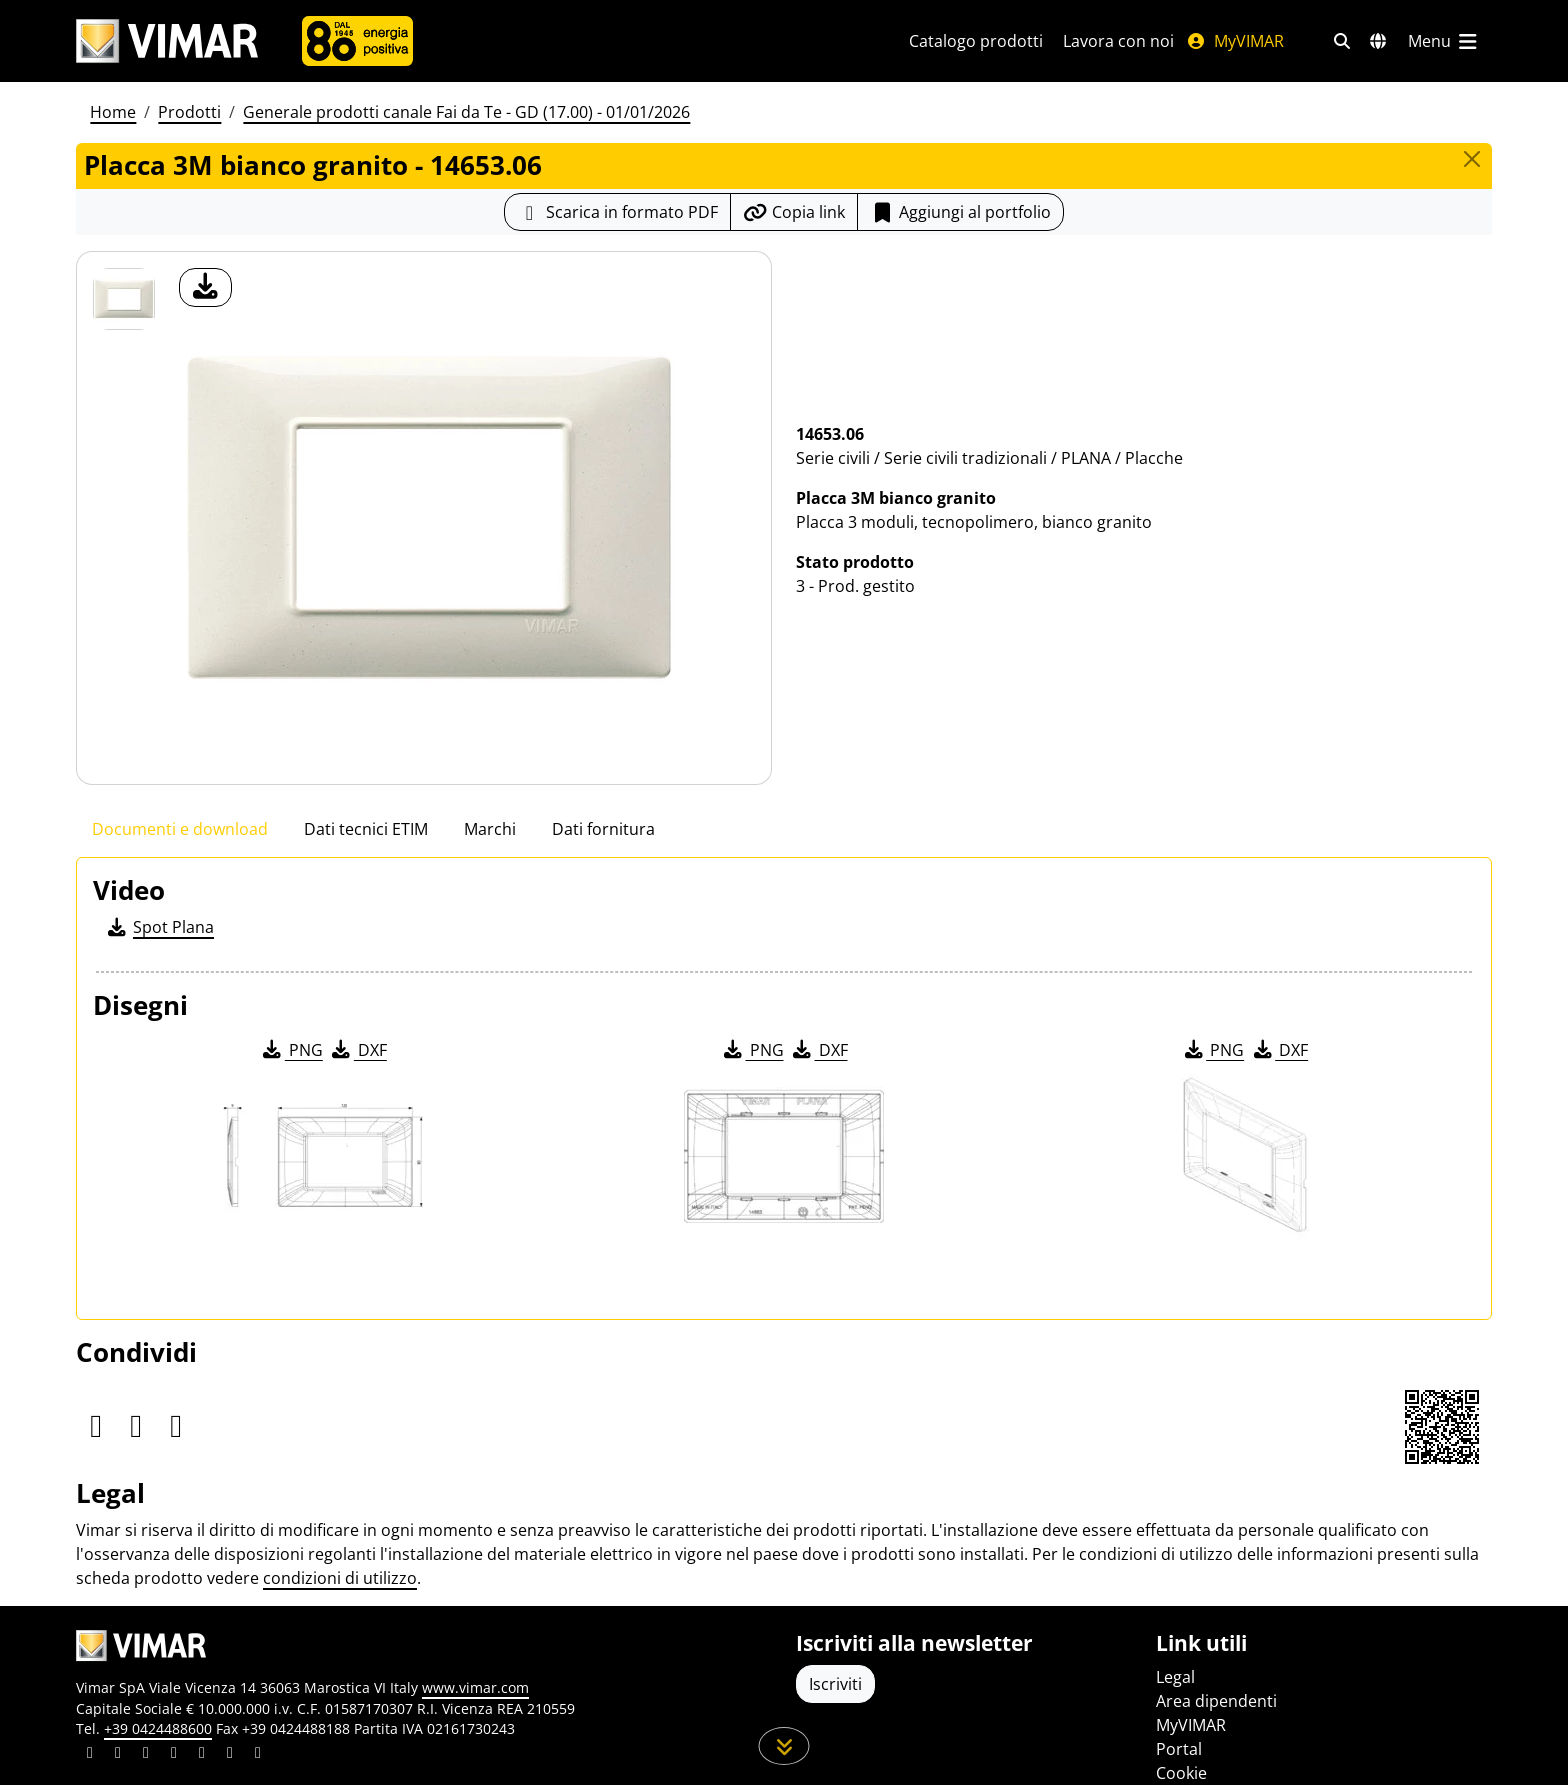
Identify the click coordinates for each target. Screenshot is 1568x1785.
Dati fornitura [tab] (603, 829)
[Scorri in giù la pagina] (784, 1746)
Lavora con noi (1118, 41)
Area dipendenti (1216, 1701)
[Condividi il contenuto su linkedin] (90, 1755)
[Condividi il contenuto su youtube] (202, 1755)
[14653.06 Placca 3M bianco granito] (124, 299)
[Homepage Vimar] (167, 41)
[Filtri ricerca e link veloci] (1342, 41)
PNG (291, 1050)
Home (113, 112)
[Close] (1472, 159)
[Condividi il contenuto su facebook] (118, 1755)
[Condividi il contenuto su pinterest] (146, 1755)
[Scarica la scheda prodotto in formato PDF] (617, 212)
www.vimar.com (475, 1687)
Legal (1175, 1677)
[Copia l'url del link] (794, 212)
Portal (1179, 1749)
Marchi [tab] (490, 829)
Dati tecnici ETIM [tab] (366, 829)
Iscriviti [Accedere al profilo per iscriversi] (835, 1684)
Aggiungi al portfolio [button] (960, 212)
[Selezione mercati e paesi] (1378, 41)
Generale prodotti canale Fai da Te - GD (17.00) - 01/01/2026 (466, 112)
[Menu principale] (1444, 41)
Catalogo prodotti (976, 41)
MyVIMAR (1235, 41)
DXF (358, 1050)
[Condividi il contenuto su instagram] (174, 1755)
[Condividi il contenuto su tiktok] (258, 1755)
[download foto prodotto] (205, 287)
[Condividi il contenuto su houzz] (230, 1755)
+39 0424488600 (158, 1728)
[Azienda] (357, 41)
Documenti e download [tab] (180, 829)
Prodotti (189, 112)
